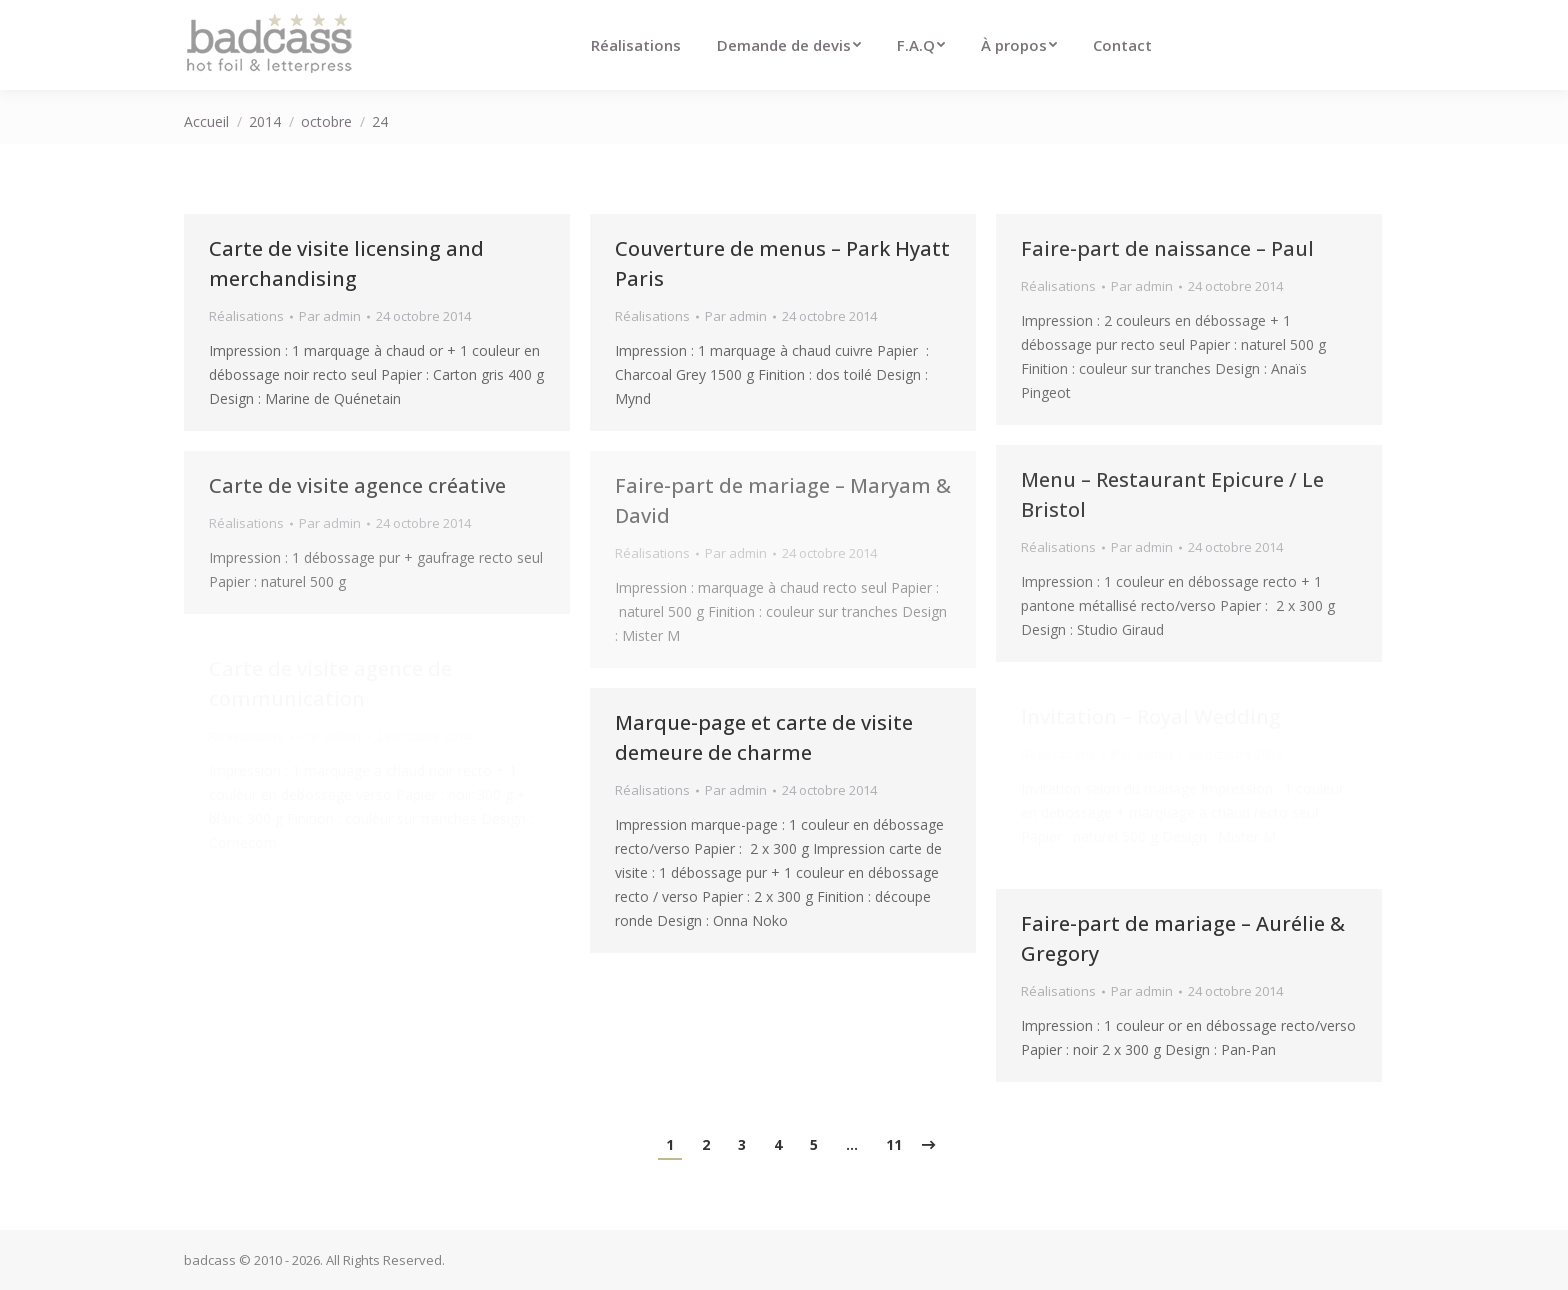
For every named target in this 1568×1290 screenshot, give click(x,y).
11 (894, 1144)
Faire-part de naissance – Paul (1167, 248)
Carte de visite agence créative (357, 485)
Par (330, 316)
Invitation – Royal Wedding (1151, 716)
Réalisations (246, 316)
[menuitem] (636, 45)
